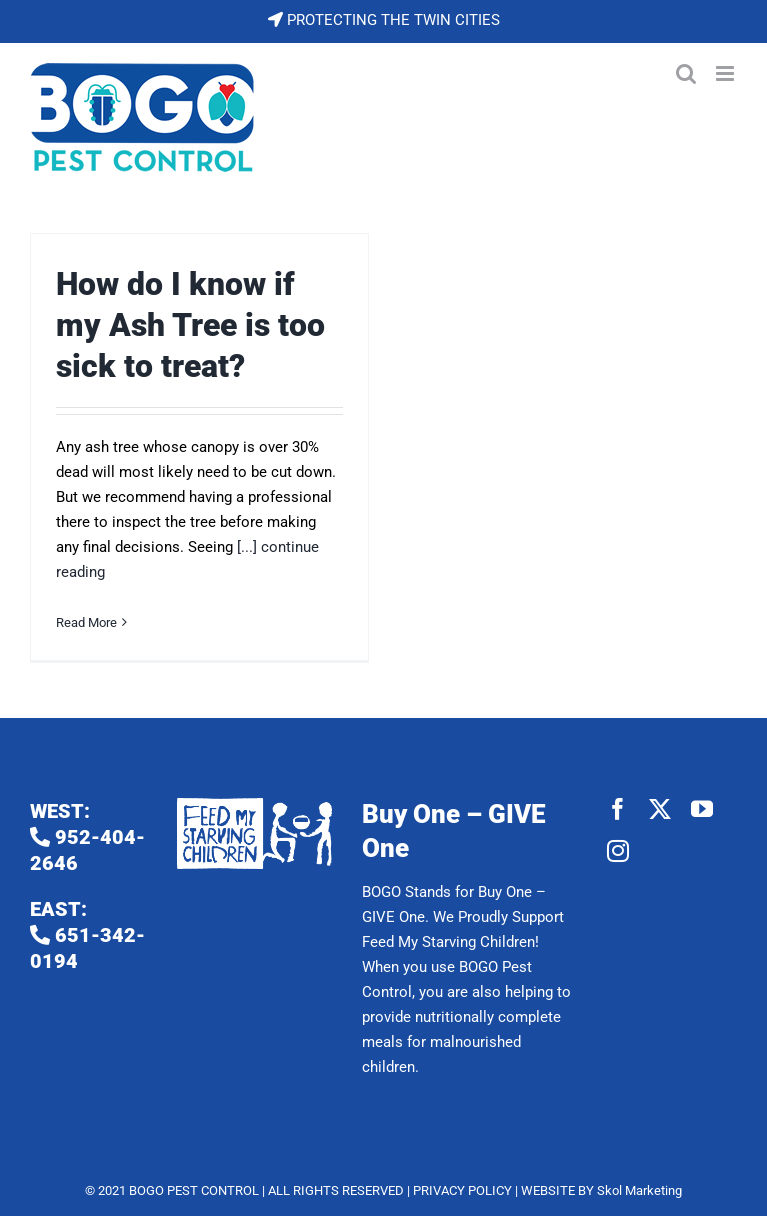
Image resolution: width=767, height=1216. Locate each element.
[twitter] (660, 809)
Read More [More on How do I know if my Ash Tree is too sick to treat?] (86, 622)
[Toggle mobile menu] (726, 73)
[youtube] (702, 809)
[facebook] (618, 809)
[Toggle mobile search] (686, 73)
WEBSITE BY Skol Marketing (601, 1190)
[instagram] (618, 851)
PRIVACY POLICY (462, 1190)
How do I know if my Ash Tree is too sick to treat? (190, 325)
